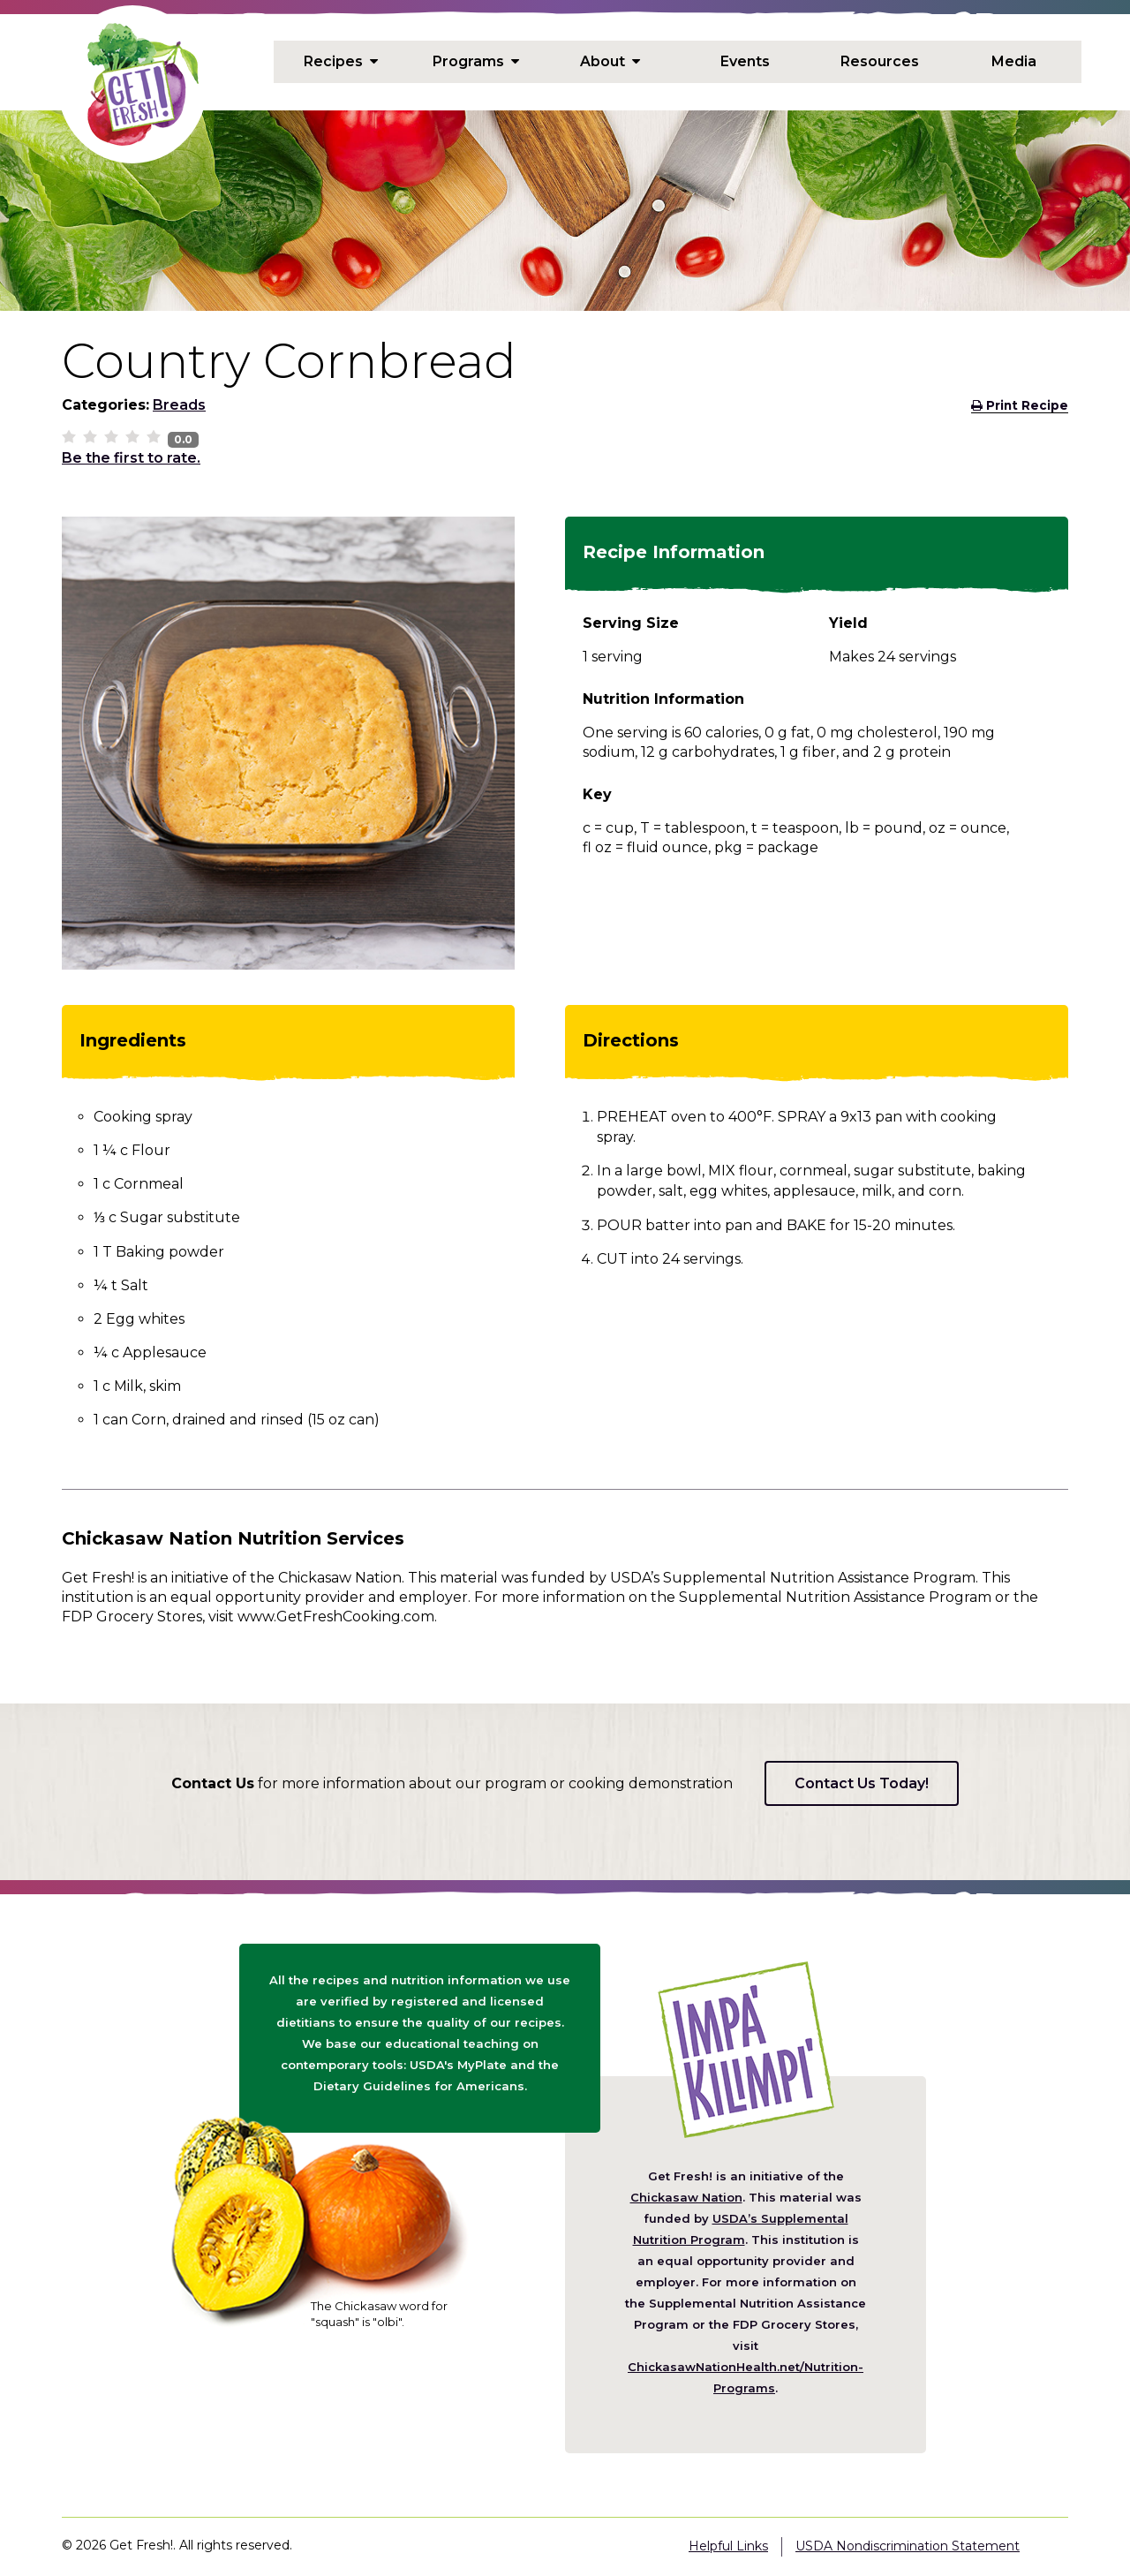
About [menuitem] (610, 61)
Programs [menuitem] (476, 61)
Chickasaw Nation (686, 2197)
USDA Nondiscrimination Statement (907, 2546)
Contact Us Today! (862, 1783)
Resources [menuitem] (880, 61)
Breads (179, 405)
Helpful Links (728, 2546)
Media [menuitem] (1014, 61)
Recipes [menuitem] (341, 61)
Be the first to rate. (131, 457)
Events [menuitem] (745, 61)
